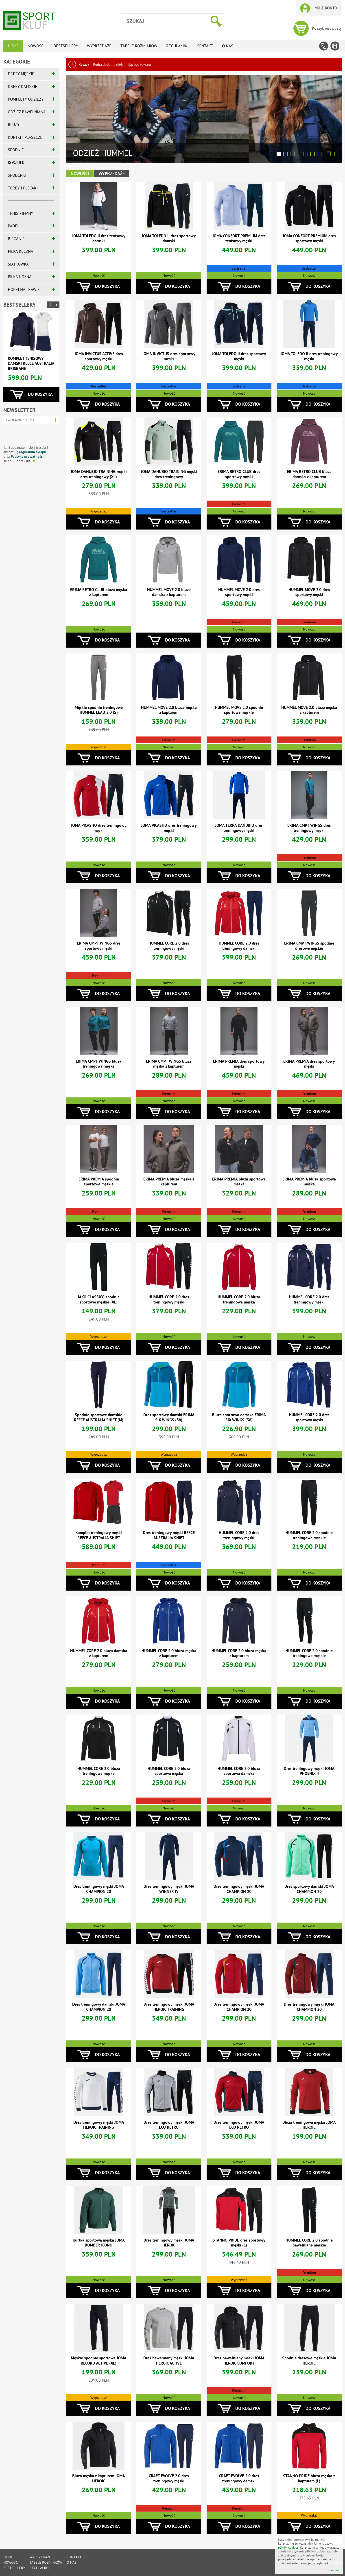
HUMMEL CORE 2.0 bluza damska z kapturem (98, 1653)
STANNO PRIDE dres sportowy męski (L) (239, 2243)
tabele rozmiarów (138, 45)
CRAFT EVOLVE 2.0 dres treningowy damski (239, 2478)
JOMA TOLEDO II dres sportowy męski (239, 356)
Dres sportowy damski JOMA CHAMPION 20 (309, 1889)
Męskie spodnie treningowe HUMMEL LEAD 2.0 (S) (99, 710)
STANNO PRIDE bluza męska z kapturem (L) (309, 2478)
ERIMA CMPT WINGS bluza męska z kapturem (169, 1064)
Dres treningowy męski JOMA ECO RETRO (169, 2125)
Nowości (36, 45)
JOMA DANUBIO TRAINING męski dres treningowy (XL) (99, 474)
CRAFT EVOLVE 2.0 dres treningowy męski (169, 2478)
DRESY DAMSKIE (22, 86)
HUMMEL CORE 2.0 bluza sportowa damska (239, 1771)
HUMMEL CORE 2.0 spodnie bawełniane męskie (309, 2243)
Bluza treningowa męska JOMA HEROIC (309, 2125)
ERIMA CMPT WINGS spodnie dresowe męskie (309, 946)
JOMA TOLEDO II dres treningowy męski (309, 356)
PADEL (13, 226)
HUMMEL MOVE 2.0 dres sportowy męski (239, 592)
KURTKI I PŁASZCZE (25, 137)
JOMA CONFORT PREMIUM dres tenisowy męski (239, 238)
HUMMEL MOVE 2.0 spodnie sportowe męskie (239, 710)
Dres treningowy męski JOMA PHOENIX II (309, 1771)
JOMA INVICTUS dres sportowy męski (168, 356)
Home (13, 45)
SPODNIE (16, 149)
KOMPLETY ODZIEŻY (26, 99)
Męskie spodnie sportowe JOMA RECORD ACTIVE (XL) (98, 2360)
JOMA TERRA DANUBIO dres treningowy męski (239, 828)
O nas (227, 45)
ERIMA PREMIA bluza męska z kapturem (168, 1181)
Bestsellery (66, 45)
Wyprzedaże (99, 45)
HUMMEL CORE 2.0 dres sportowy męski (309, 1417)
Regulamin (177, 45)
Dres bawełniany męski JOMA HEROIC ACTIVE (168, 2360)
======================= (31, 200)
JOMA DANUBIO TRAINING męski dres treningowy (169, 474)
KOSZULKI (17, 162)
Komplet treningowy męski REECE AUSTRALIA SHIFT (98, 1535)
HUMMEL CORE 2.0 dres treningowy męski (168, 946)
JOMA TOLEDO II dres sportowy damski (169, 238)
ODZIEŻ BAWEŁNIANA (27, 111)
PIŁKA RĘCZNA (20, 251)
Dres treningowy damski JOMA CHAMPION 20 (98, 2007)
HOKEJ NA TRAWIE (24, 289)
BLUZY (14, 124)
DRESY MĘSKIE (21, 73)
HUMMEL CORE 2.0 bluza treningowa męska (239, 1299)
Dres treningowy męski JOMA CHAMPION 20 (98, 1889)
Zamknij (334, 2570)
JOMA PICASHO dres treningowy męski (99, 828)
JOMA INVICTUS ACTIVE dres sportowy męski (98, 356)
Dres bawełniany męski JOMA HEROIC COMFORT (239, 2360)
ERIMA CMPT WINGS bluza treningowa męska (98, 1064)
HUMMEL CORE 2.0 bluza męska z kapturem (169, 1653)
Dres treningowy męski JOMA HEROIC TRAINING (169, 2007)
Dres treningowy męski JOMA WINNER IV (169, 1889)
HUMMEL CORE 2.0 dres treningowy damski (239, 946)
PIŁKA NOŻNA (20, 276)
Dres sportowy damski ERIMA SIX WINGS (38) (168, 1417)
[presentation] (30, 433)
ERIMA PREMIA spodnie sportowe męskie (99, 1181)
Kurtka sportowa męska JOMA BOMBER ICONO (99, 2243)
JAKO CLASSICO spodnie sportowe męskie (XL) (99, 1299)
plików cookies (288, 2547)
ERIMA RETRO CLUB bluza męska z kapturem (98, 592)
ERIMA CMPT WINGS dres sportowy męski (98, 946)
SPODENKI (17, 175)
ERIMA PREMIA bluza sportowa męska (239, 1181)
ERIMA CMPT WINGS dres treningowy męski (309, 828)
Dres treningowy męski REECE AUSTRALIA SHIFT (169, 1535)
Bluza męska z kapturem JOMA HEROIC (98, 2478)
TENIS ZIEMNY (20, 213)
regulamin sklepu (32, 452)
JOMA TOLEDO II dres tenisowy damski (98, 238)
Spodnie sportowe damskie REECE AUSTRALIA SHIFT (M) (98, 1417)
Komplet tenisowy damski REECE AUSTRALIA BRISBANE (31, 363)
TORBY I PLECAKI (23, 188)
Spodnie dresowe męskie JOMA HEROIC (309, 2360)
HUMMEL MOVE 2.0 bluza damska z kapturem (169, 592)
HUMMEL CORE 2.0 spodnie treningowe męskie (309, 1535)
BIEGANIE (16, 238)
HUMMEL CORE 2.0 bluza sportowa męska (169, 1771)
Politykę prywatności (27, 456)
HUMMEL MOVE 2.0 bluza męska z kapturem (169, 710)
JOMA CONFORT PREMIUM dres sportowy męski (309, 238)
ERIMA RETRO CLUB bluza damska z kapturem (309, 474)
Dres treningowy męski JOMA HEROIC (169, 2243)
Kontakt (205, 45)
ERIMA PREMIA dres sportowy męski (239, 1064)
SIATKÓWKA (18, 264)
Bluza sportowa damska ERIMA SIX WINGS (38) (239, 1417)
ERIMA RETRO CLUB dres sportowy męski (239, 474)
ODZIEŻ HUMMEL (103, 153)
